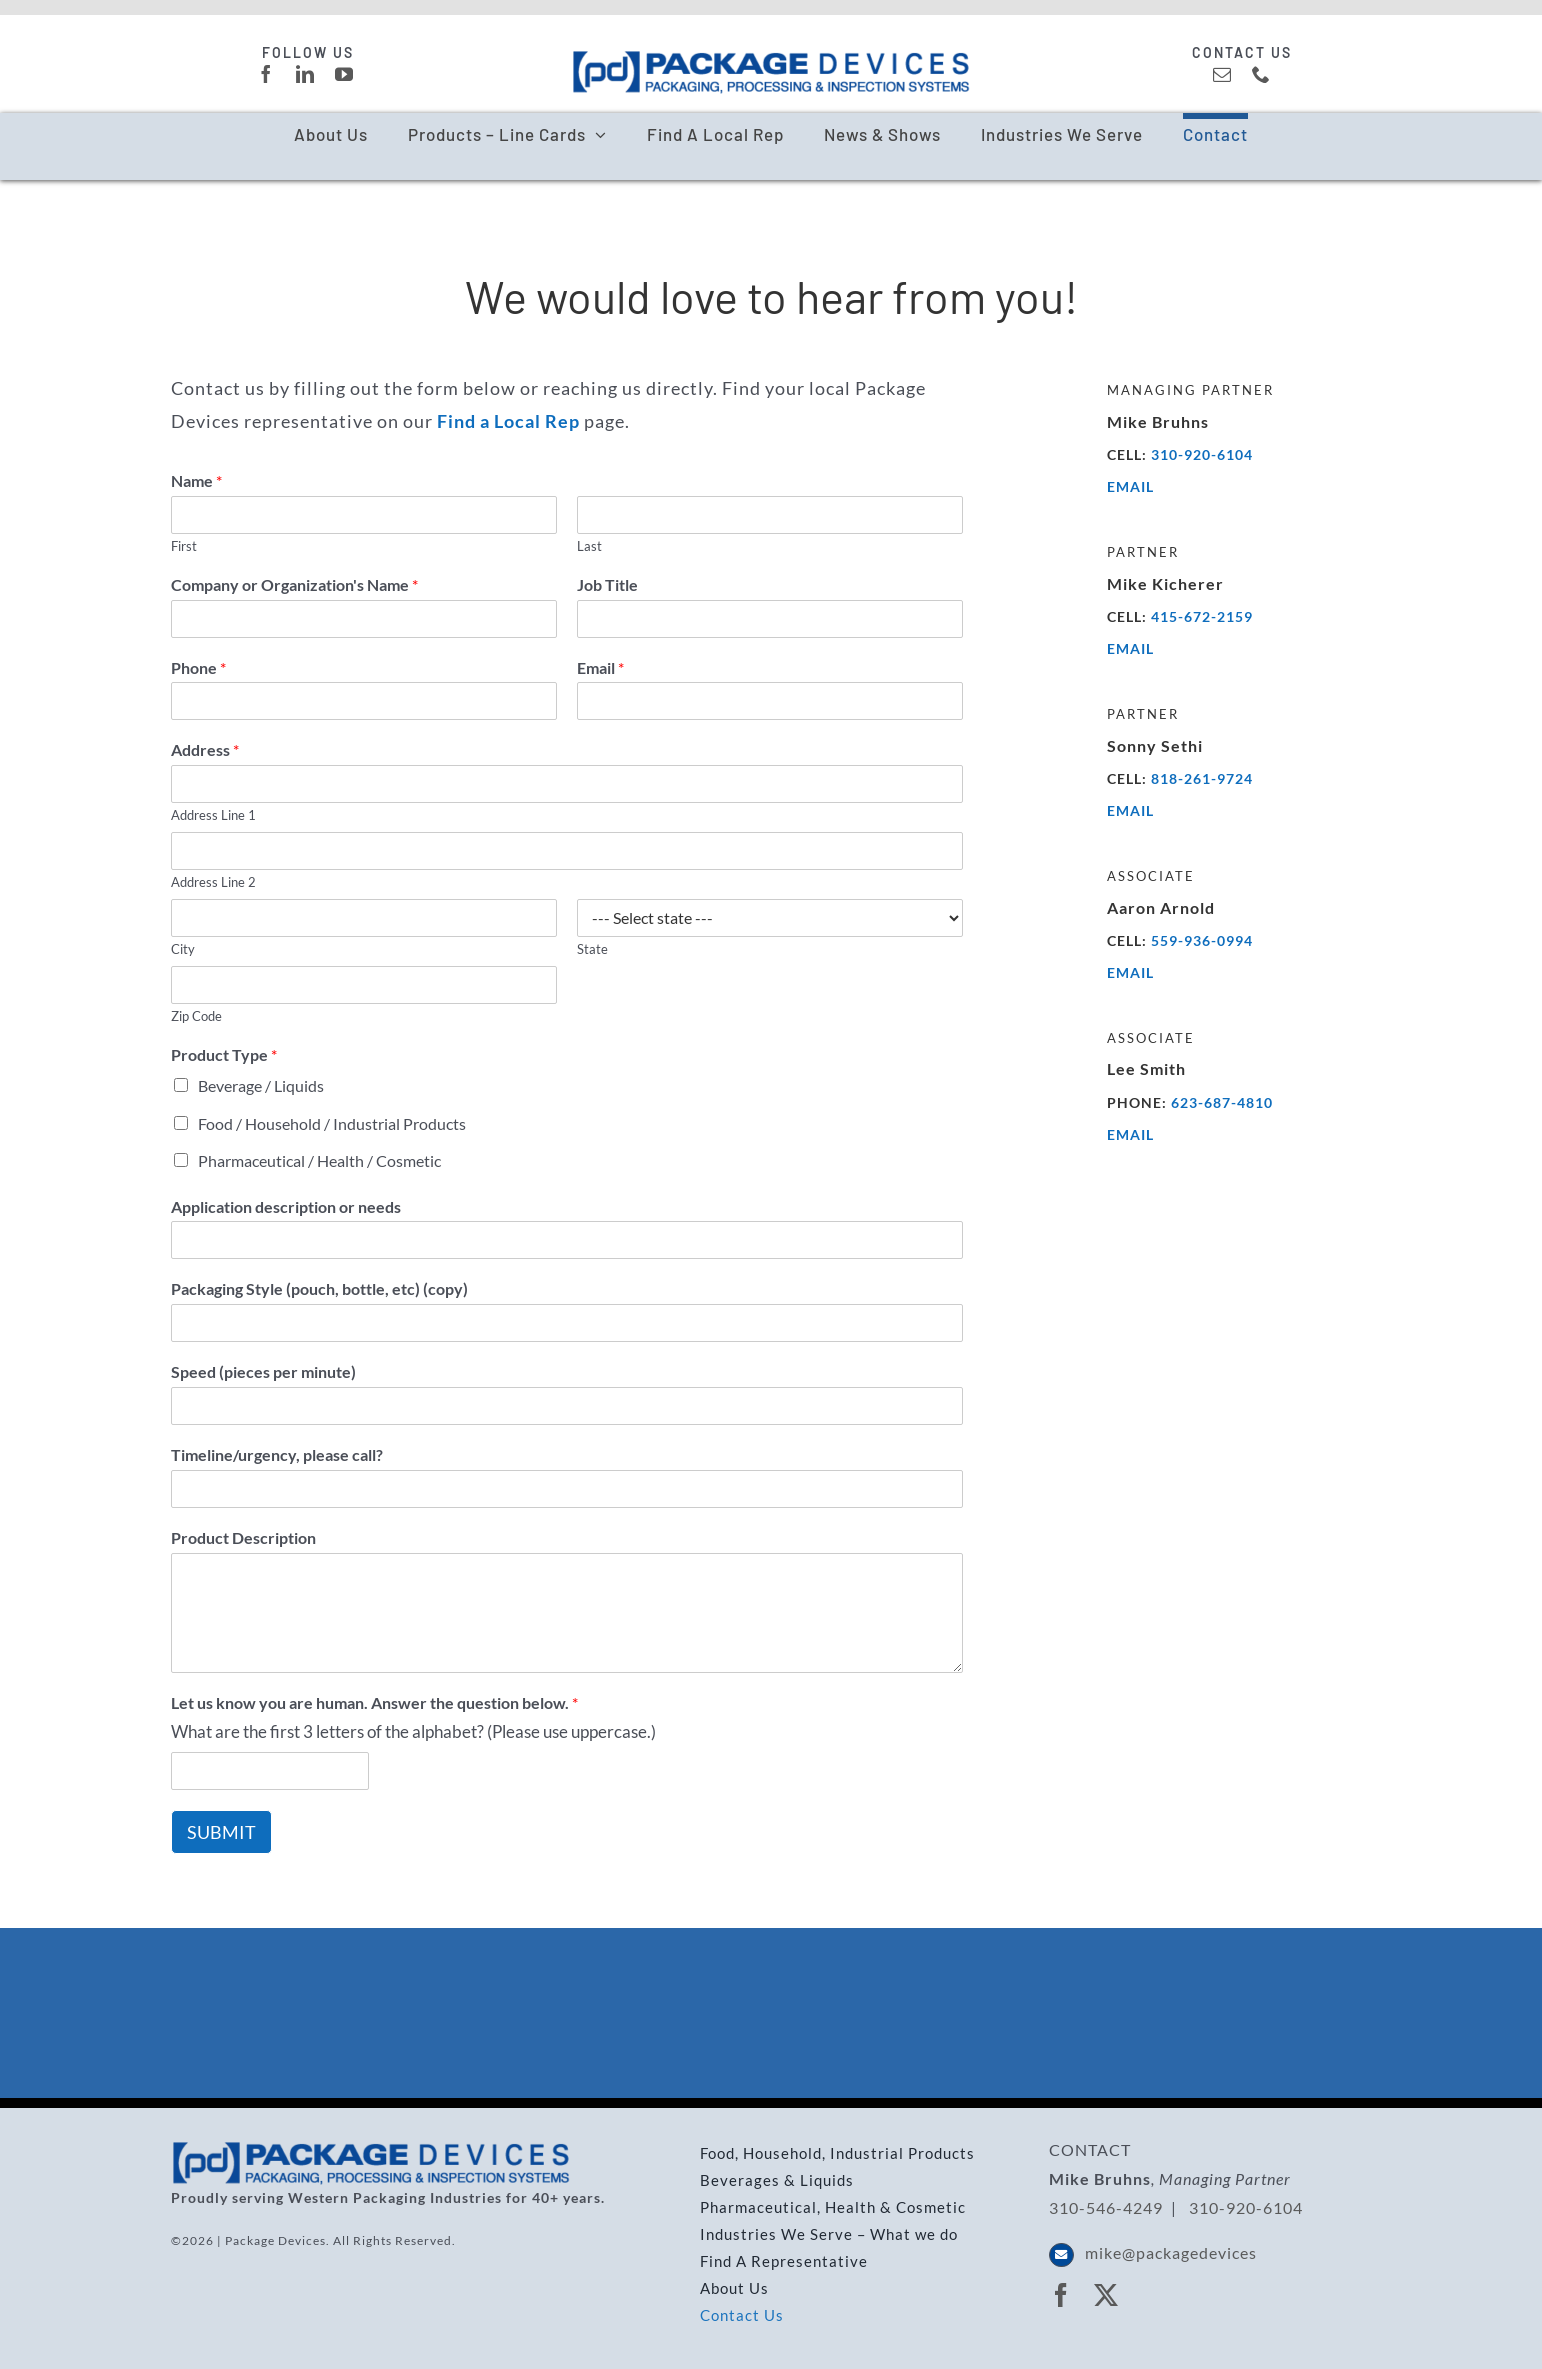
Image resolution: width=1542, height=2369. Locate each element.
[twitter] (1106, 2295)
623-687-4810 (1222, 1102)
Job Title (607, 584)
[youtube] (344, 74)
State (592, 949)
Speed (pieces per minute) (263, 1371)
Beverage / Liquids (261, 1085)
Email (600, 667)
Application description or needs (286, 1206)
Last (589, 546)
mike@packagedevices (1171, 2252)
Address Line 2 (213, 882)
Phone (198, 667)
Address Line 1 (213, 815)
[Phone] (364, 701)
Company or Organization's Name (294, 584)
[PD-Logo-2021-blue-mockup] (771, 58)
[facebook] (266, 74)
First (184, 546)
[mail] (1222, 74)
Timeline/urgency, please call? (277, 1454)
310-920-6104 (1202, 454)
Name (196, 480)
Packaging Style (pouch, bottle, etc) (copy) (319, 1288)
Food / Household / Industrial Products (332, 1123)
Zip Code (196, 1016)
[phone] (1261, 74)
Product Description (243, 1537)
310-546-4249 (1106, 2207)
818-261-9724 (1202, 778)
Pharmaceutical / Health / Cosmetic (319, 1160)
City (183, 949)
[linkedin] (305, 74)
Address (205, 749)
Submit (221, 1832)
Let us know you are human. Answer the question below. (374, 1702)
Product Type (224, 1054)
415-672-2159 (1202, 616)
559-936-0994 (1202, 940)
